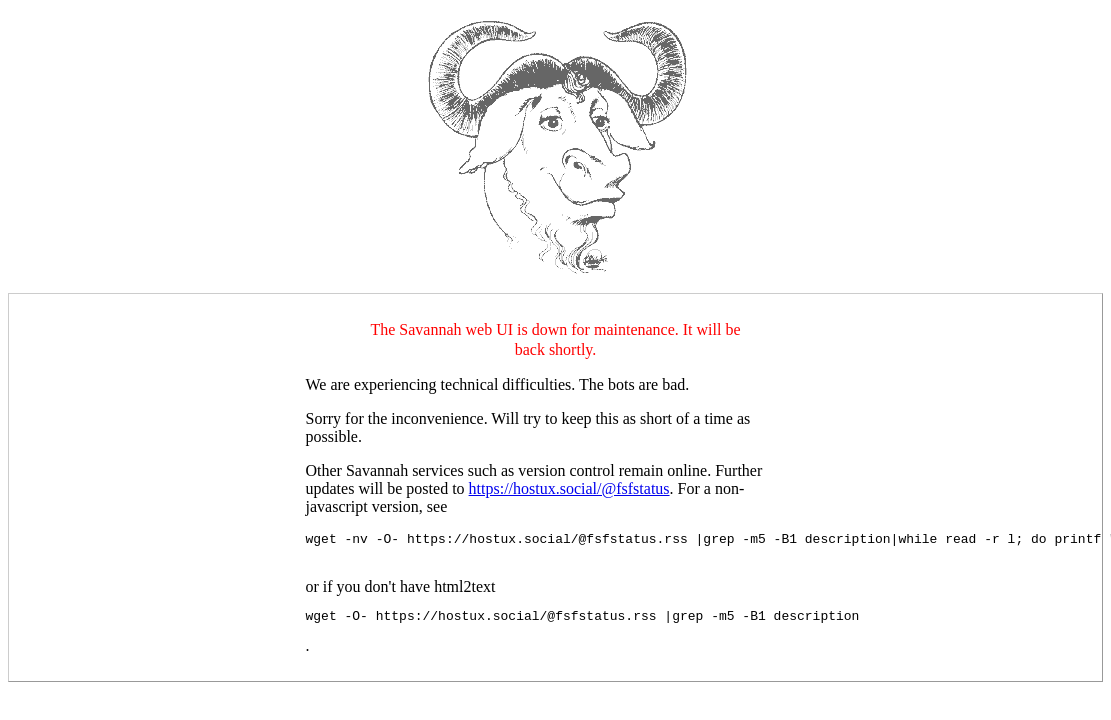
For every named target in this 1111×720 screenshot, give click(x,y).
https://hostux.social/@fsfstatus (569, 488)
